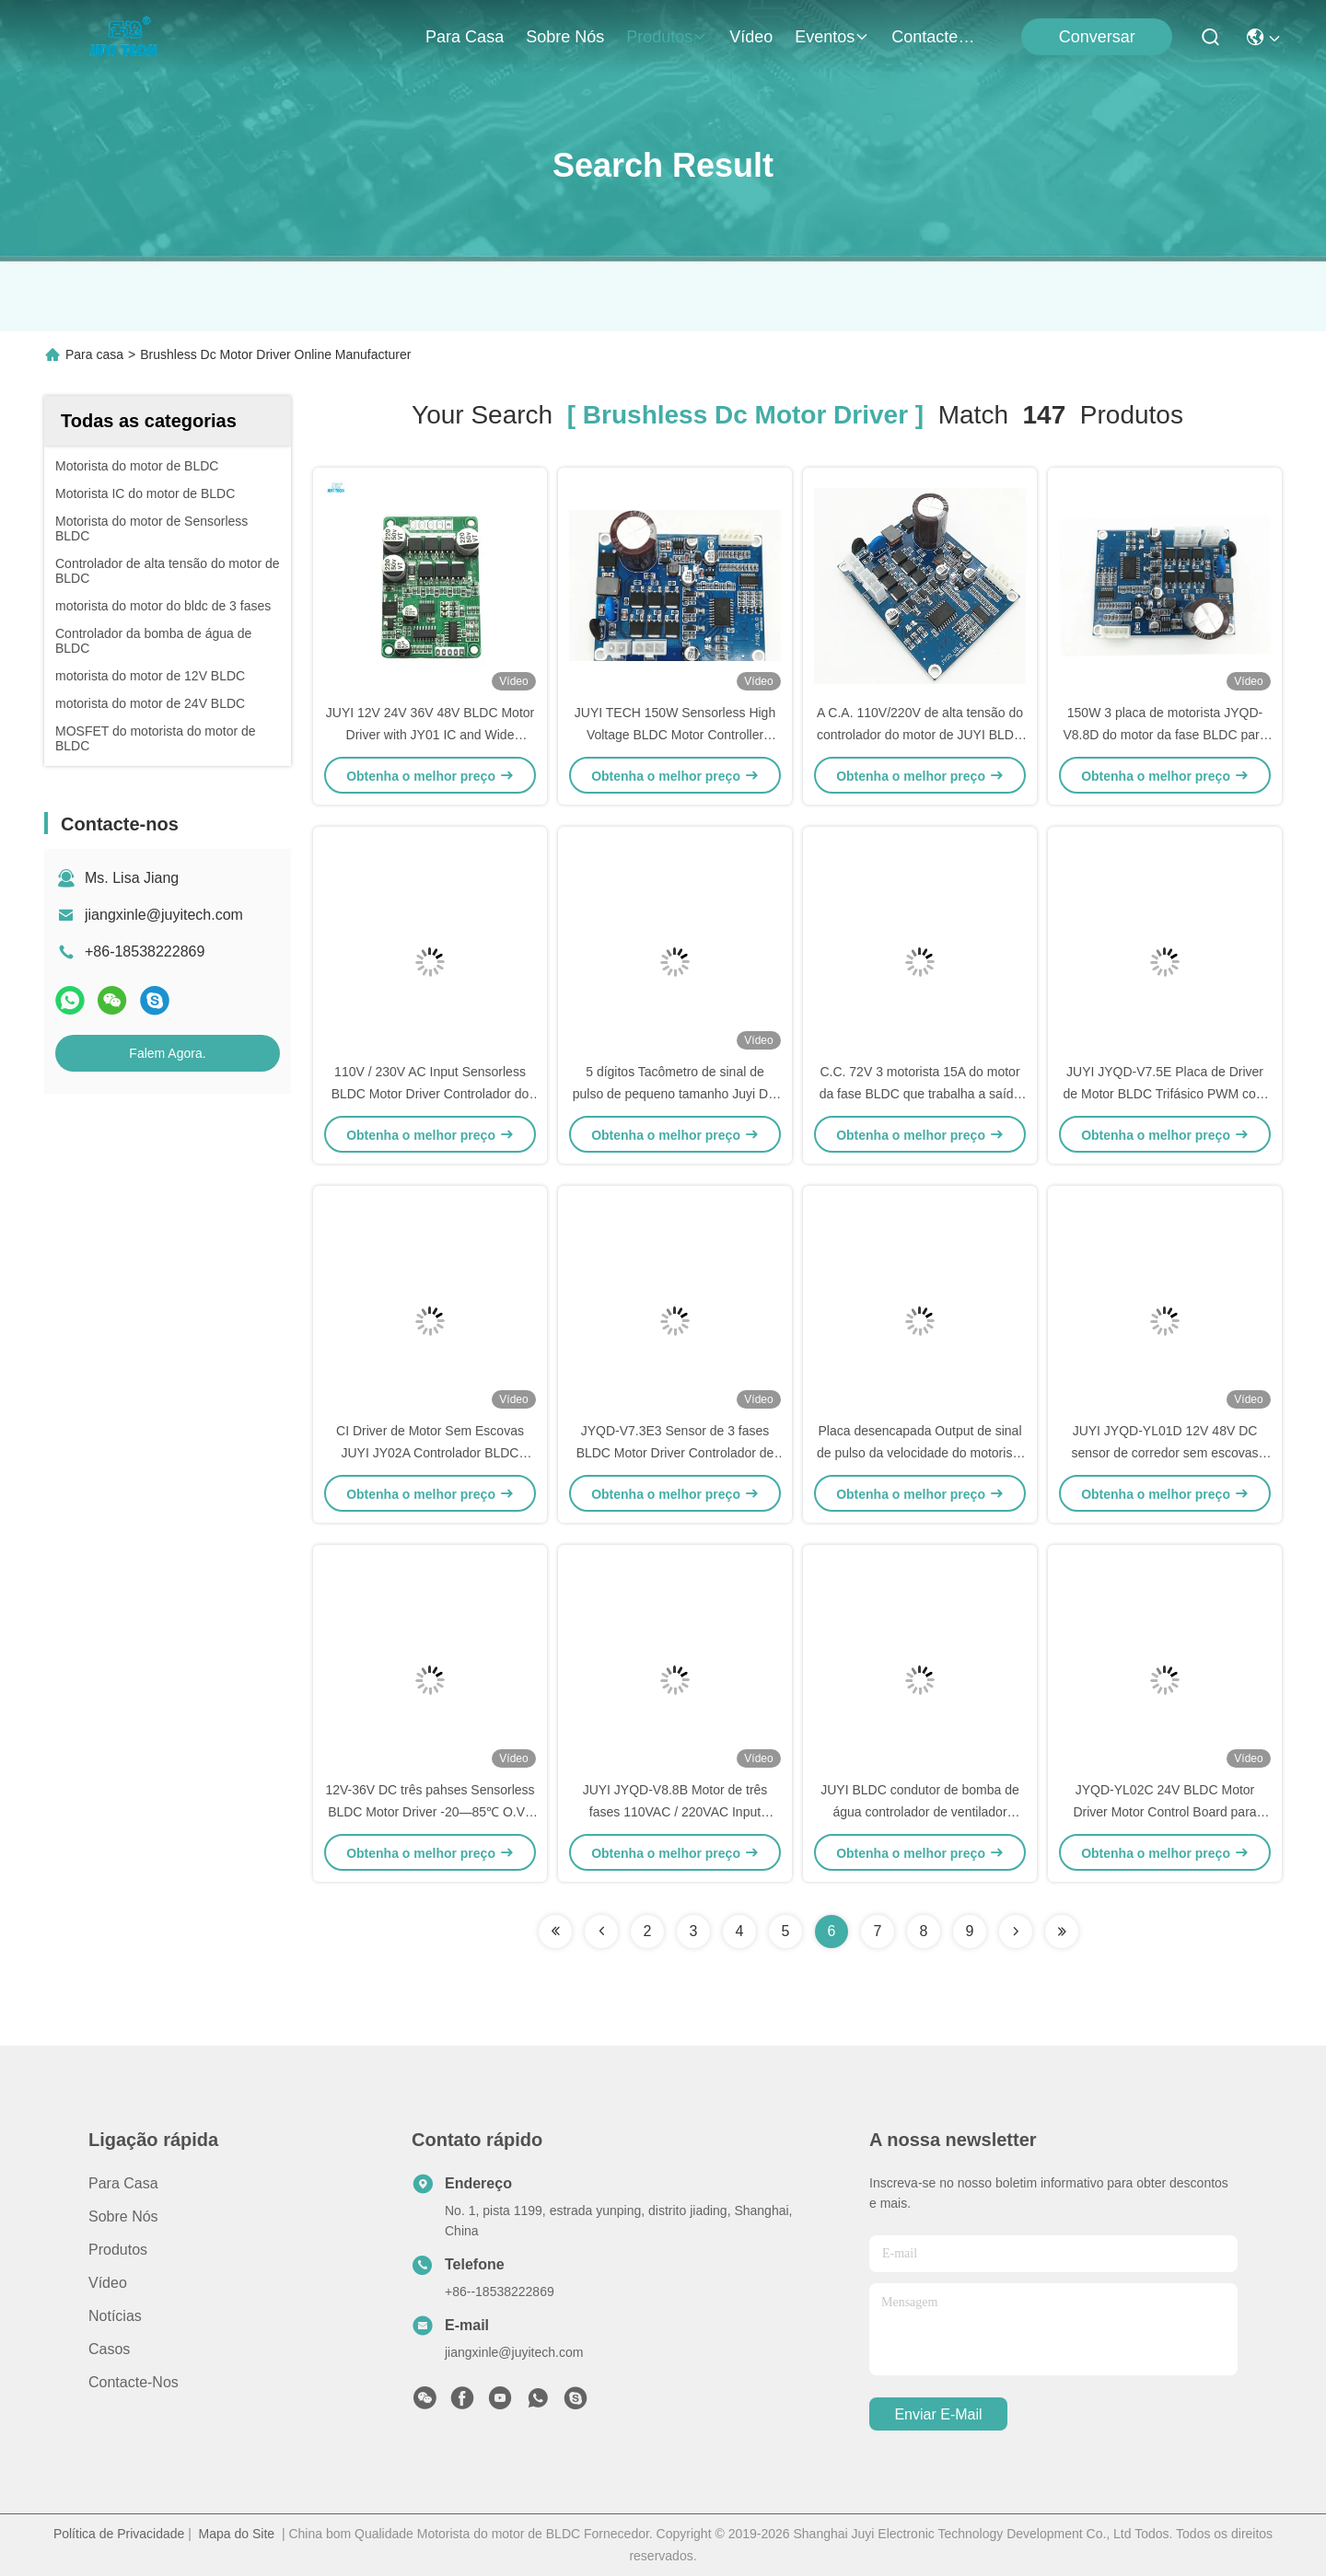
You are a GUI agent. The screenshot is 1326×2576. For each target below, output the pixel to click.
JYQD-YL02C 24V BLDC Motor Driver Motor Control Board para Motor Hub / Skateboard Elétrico (1164, 1811)
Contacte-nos (935, 37)
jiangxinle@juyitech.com (164, 914)
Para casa (464, 37)
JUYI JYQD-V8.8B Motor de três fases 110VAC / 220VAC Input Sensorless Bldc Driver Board (675, 1811)
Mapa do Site (237, 2533)
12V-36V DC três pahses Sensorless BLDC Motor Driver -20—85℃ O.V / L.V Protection (429, 1811)
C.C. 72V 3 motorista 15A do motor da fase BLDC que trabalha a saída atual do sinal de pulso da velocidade (920, 1093)
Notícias (115, 2316)
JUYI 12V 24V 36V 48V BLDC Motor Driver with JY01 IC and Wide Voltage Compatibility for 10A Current (430, 734)
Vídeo (751, 37)
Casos (109, 2349)
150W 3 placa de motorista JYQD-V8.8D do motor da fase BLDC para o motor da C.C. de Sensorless (1164, 734)
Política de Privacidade (118, 2533)
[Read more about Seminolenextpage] (1015, 1931)
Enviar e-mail (938, 2414)
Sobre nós (565, 37)
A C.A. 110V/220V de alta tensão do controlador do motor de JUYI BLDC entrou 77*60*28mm (920, 734)
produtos (666, 37)
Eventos (832, 37)
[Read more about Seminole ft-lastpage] (1061, 1931)
